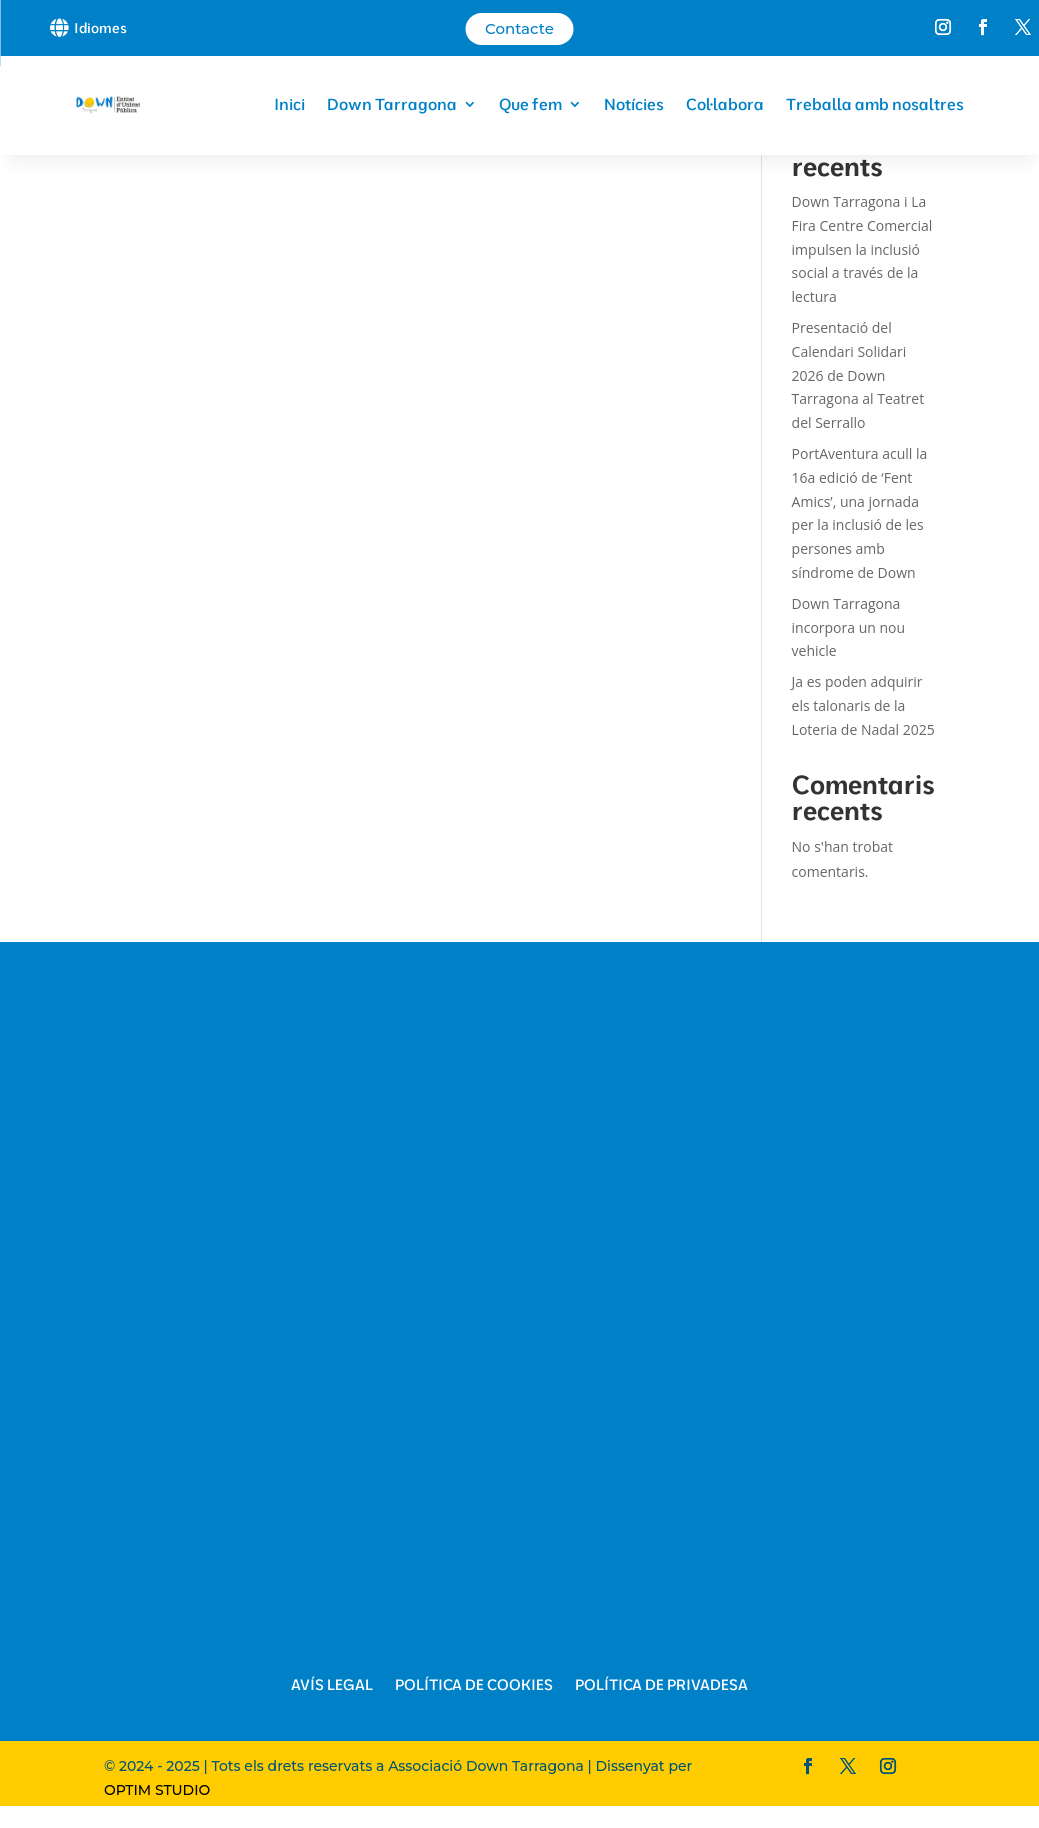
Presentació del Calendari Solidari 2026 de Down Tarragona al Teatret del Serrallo (858, 375)
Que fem (530, 104)
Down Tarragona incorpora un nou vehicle (849, 627)
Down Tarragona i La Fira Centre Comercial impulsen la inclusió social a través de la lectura (862, 249)
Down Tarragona (392, 104)
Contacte (519, 28)
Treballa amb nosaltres (875, 104)
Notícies (634, 104)
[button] (96, 27)
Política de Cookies (474, 1686)
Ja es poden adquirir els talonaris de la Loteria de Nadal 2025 (863, 705)
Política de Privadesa (661, 1686)
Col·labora (725, 104)
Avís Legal (332, 1686)
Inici (289, 104)
